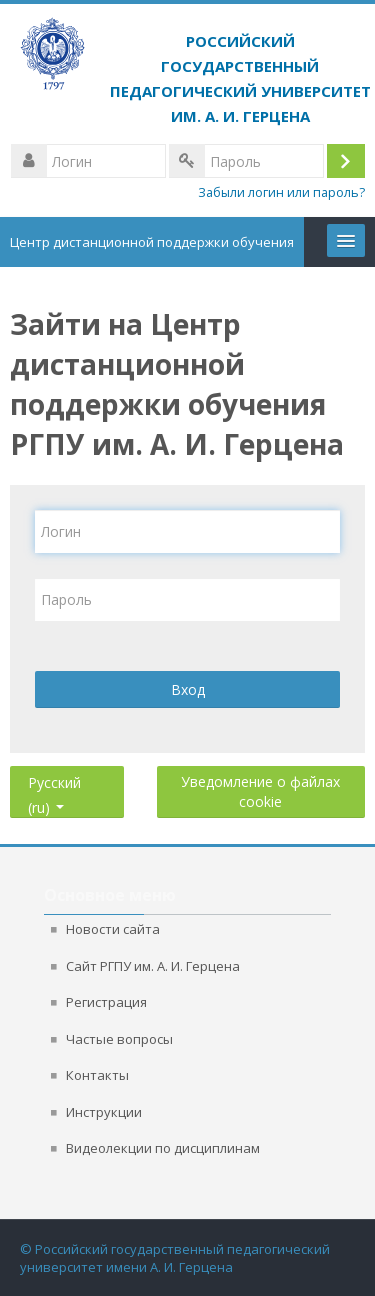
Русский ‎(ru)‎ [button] (54, 778)
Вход (188, 689)
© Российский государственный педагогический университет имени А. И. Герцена (175, 1258)
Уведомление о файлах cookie (260, 791)
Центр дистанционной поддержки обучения (152, 242)
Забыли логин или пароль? (281, 192)
